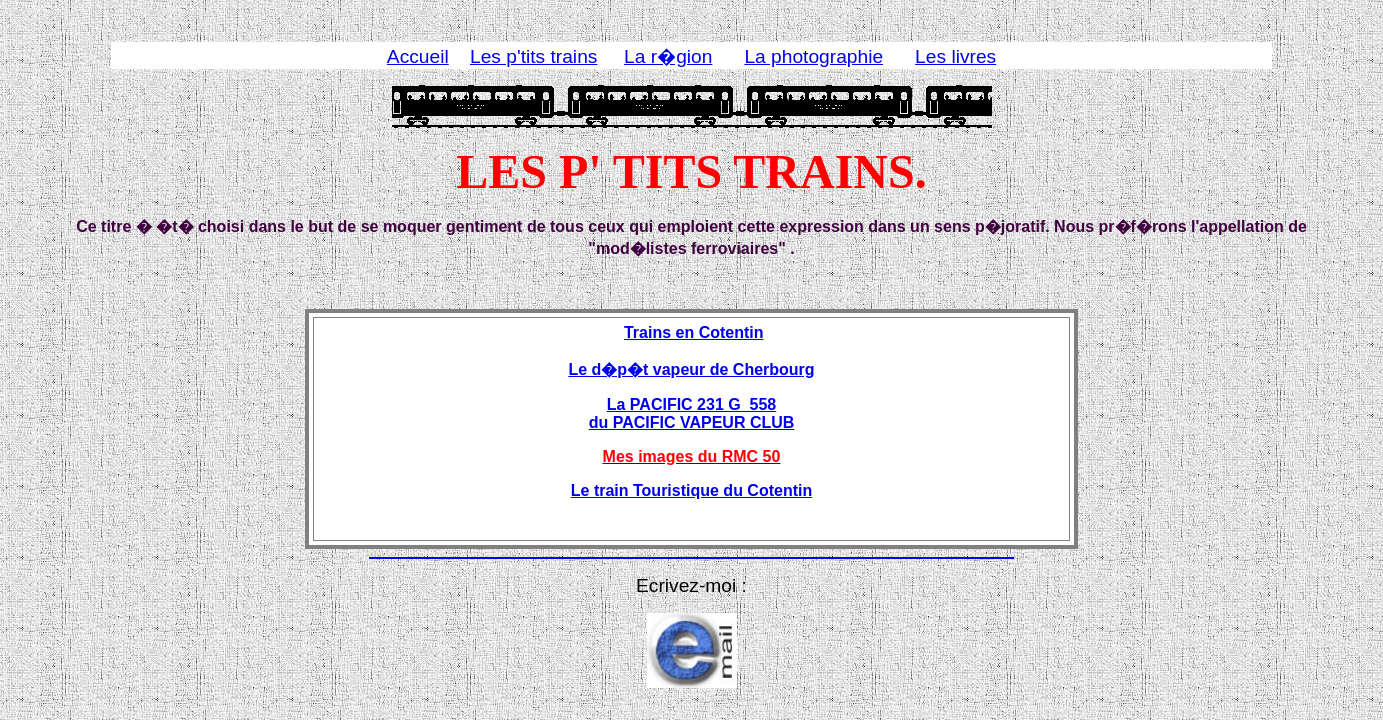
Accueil (418, 56)
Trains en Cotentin (694, 332)
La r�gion (668, 56)
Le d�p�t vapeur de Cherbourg (691, 369)
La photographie (813, 56)
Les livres (955, 56)
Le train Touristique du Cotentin (691, 490)
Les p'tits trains (533, 56)
